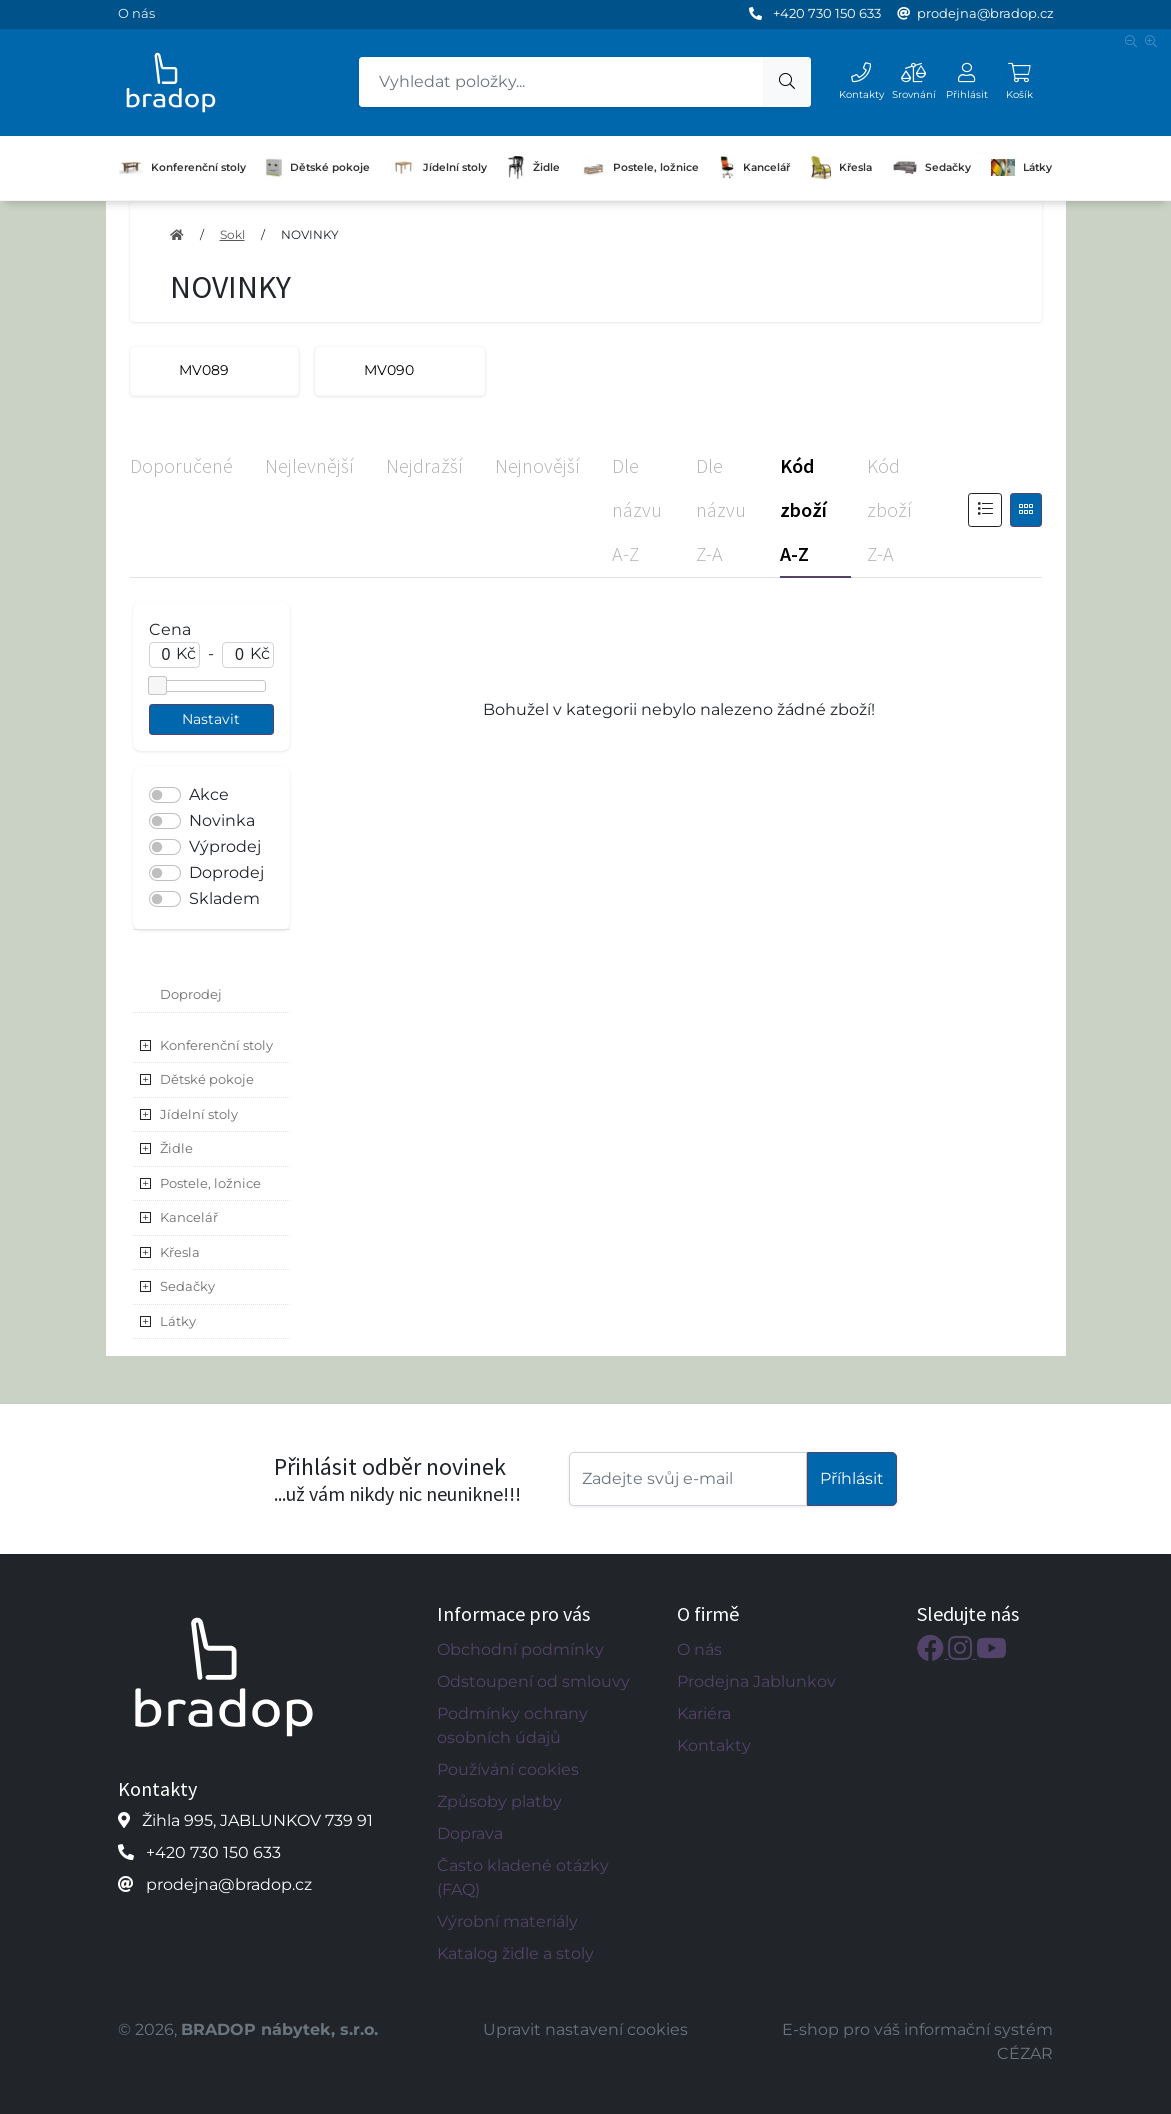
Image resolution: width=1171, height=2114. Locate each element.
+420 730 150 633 (827, 13)
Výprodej (225, 846)
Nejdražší (424, 465)
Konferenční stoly (182, 168)
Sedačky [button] (187, 1286)
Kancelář (754, 168)
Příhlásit (852, 1478)
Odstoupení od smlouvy (533, 1681)
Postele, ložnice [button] (210, 1183)
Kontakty (714, 1745)
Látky (1021, 167)
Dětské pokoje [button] (207, 1079)
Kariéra (704, 1713)
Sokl (232, 234)
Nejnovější (537, 465)
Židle (533, 168)
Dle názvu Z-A (721, 509)
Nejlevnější (309, 465)
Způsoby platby (499, 1801)
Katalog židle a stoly (515, 1953)
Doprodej (226, 872)
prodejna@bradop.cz (985, 13)
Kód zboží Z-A (889, 509)
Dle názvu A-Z (637, 509)
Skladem (224, 898)
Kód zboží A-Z (803, 509)
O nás (136, 13)
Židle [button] (176, 1148)
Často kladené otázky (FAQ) (523, 1877)
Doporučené (181, 465)
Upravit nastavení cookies (585, 2029)
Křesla (842, 168)
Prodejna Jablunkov (756, 1681)
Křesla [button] (180, 1252)
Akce (209, 794)
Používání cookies (508, 1769)
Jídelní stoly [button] (199, 1114)
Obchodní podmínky (520, 1649)
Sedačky (932, 167)
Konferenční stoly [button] (216, 1045)
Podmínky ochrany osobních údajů (512, 1725)
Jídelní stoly (439, 168)
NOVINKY (310, 234)
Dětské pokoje (318, 168)
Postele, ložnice (640, 167)
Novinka (222, 820)
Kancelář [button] (189, 1217)
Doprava (470, 1833)
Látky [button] (178, 1321)
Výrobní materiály (507, 1921)
